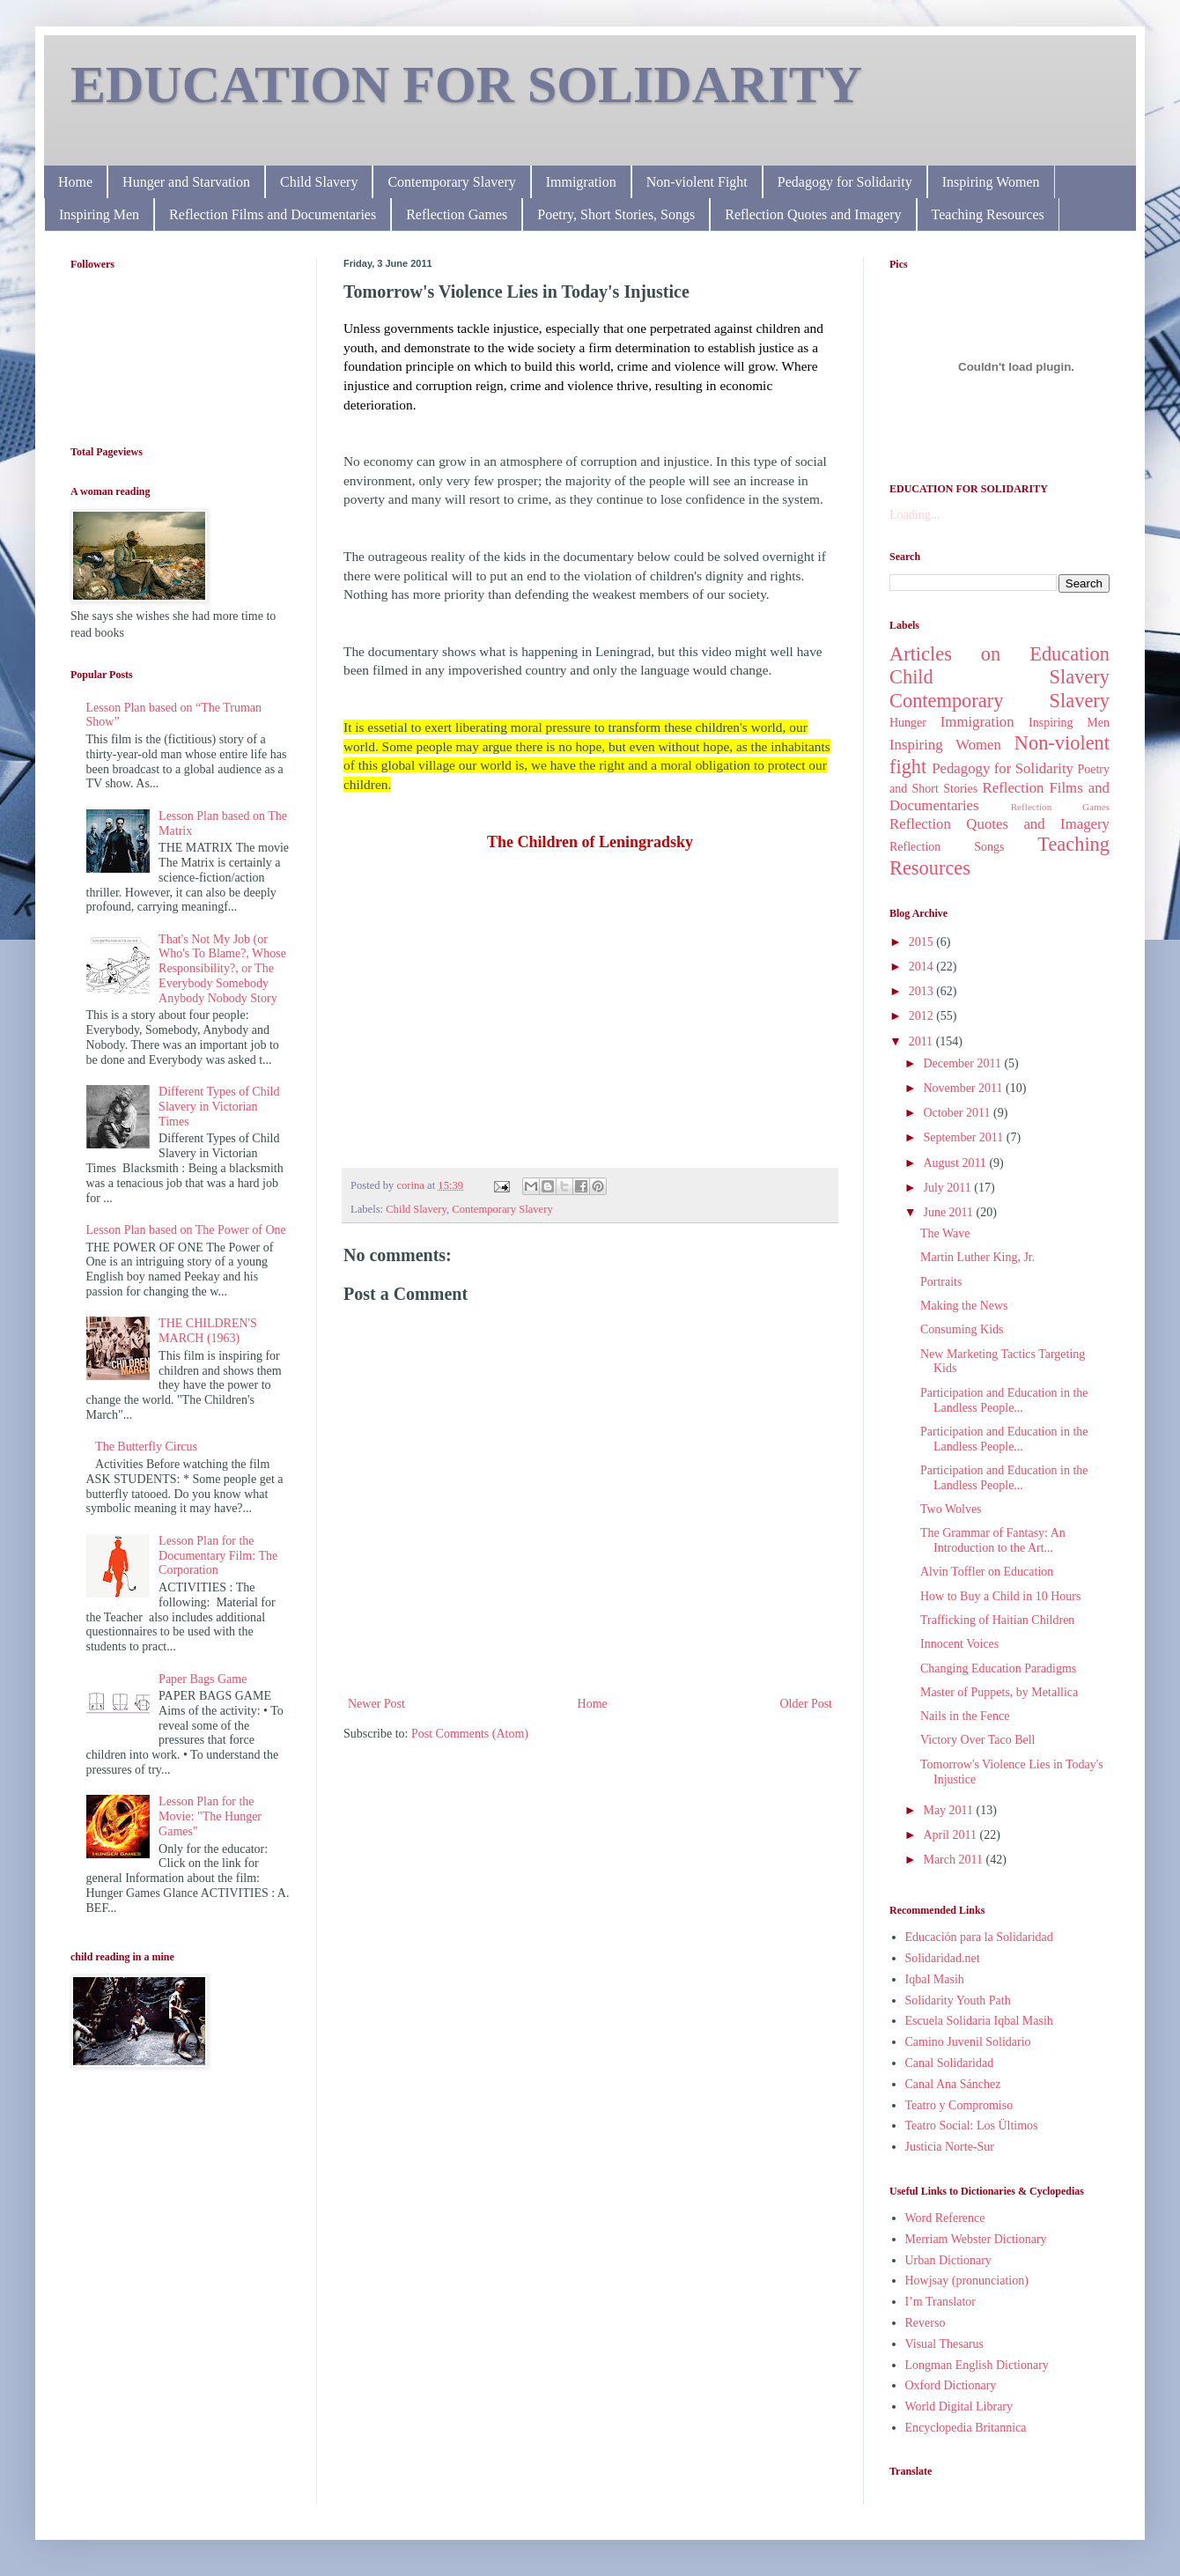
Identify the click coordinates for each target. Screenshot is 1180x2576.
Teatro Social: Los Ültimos (971, 2125)
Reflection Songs (946, 846)
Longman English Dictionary (977, 2365)
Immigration (581, 181)
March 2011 (954, 1859)
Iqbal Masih (934, 1979)
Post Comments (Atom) (469, 1733)
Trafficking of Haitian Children (997, 1620)
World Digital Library (959, 2406)
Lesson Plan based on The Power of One (186, 1229)
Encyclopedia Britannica (966, 2427)
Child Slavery (319, 181)
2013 (923, 991)
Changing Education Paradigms (998, 1668)
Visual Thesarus (945, 2344)
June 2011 (949, 1212)
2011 (922, 1041)
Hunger (907, 722)
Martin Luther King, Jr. (977, 1257)
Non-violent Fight (697, 181)
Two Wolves (951, 1509)
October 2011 (958, 1112)
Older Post (806, 1703)
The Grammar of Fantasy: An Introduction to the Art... (993, 1540)
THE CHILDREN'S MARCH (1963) (208, 1331)
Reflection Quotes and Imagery (813, 214)
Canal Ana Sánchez (953, 2084)
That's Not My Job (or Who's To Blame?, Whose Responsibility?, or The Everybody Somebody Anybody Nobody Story (222, 969)
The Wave (945, 1233)
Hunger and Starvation (186, 181)
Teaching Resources (988, 214)
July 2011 (948, 1187)
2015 (923, 941)
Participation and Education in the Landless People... (1004, 1400)
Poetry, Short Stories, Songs (616, 214)
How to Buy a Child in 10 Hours (1000, 1596)
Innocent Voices (959, 1643)
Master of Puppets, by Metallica (999, 1692)
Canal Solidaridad (949, 2063)
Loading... (914, 514)
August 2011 (956, 1163)
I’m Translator (941, 2301)
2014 (923, 966)
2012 (923, 1015)
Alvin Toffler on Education (986, 1571)
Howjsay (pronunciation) (967, 2280)
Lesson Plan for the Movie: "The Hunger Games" (210, 1816)
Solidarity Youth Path (958, 2000)
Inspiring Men (99, 214)
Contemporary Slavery (451, 181)
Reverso (925, 2322)
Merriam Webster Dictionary (976, 2239)
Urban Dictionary (948, 2260)
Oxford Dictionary (951, 2385)
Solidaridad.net (942, 1958)
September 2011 (964, 1137)
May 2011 (949, 1810)
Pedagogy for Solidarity (845, 181)
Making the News (964, 1305)
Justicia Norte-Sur (949, 2146)
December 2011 (963, 1063)
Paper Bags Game (203, 1679)
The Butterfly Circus (146, 1446)
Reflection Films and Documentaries (272, 214)
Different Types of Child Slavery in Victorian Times (219, 1106)
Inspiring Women (991, 181)
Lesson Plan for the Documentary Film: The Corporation (218, 1555)
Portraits (941, 1281)
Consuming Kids (962, 1329)
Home (75, 181)
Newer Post (376, 1703)
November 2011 (964, 1088)
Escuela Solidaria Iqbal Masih (979, 2020)
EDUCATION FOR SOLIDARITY (466, 84)
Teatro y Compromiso (959, 2105)
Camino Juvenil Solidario (968, 2041)
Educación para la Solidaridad (979, 1937)
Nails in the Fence (964, 1716)
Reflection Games (456, 214)
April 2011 (951, 1835)
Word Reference (945, 2218)
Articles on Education (999, 654)
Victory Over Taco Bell (978, 1739)
